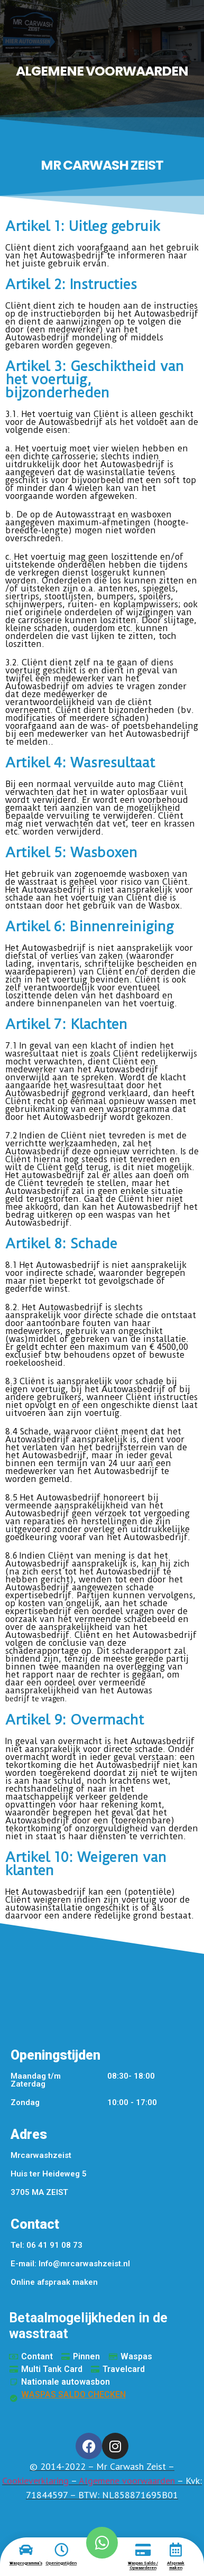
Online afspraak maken (54, 2282)
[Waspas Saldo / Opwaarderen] (143, 2549)
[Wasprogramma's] (26, 2549)
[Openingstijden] (61, 2549)
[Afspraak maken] (175, 2549)
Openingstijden (61, 2563)
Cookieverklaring (35, 2481)
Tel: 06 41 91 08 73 (46, 2245)
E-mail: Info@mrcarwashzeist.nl (70, 2263)
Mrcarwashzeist (41, 2155)
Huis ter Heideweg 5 (49, 2174)
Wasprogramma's (26, 2563)
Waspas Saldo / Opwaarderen (143, 2566)
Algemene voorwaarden (127, 2481)
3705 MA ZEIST (39, 2192)
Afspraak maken (175, 2566)
